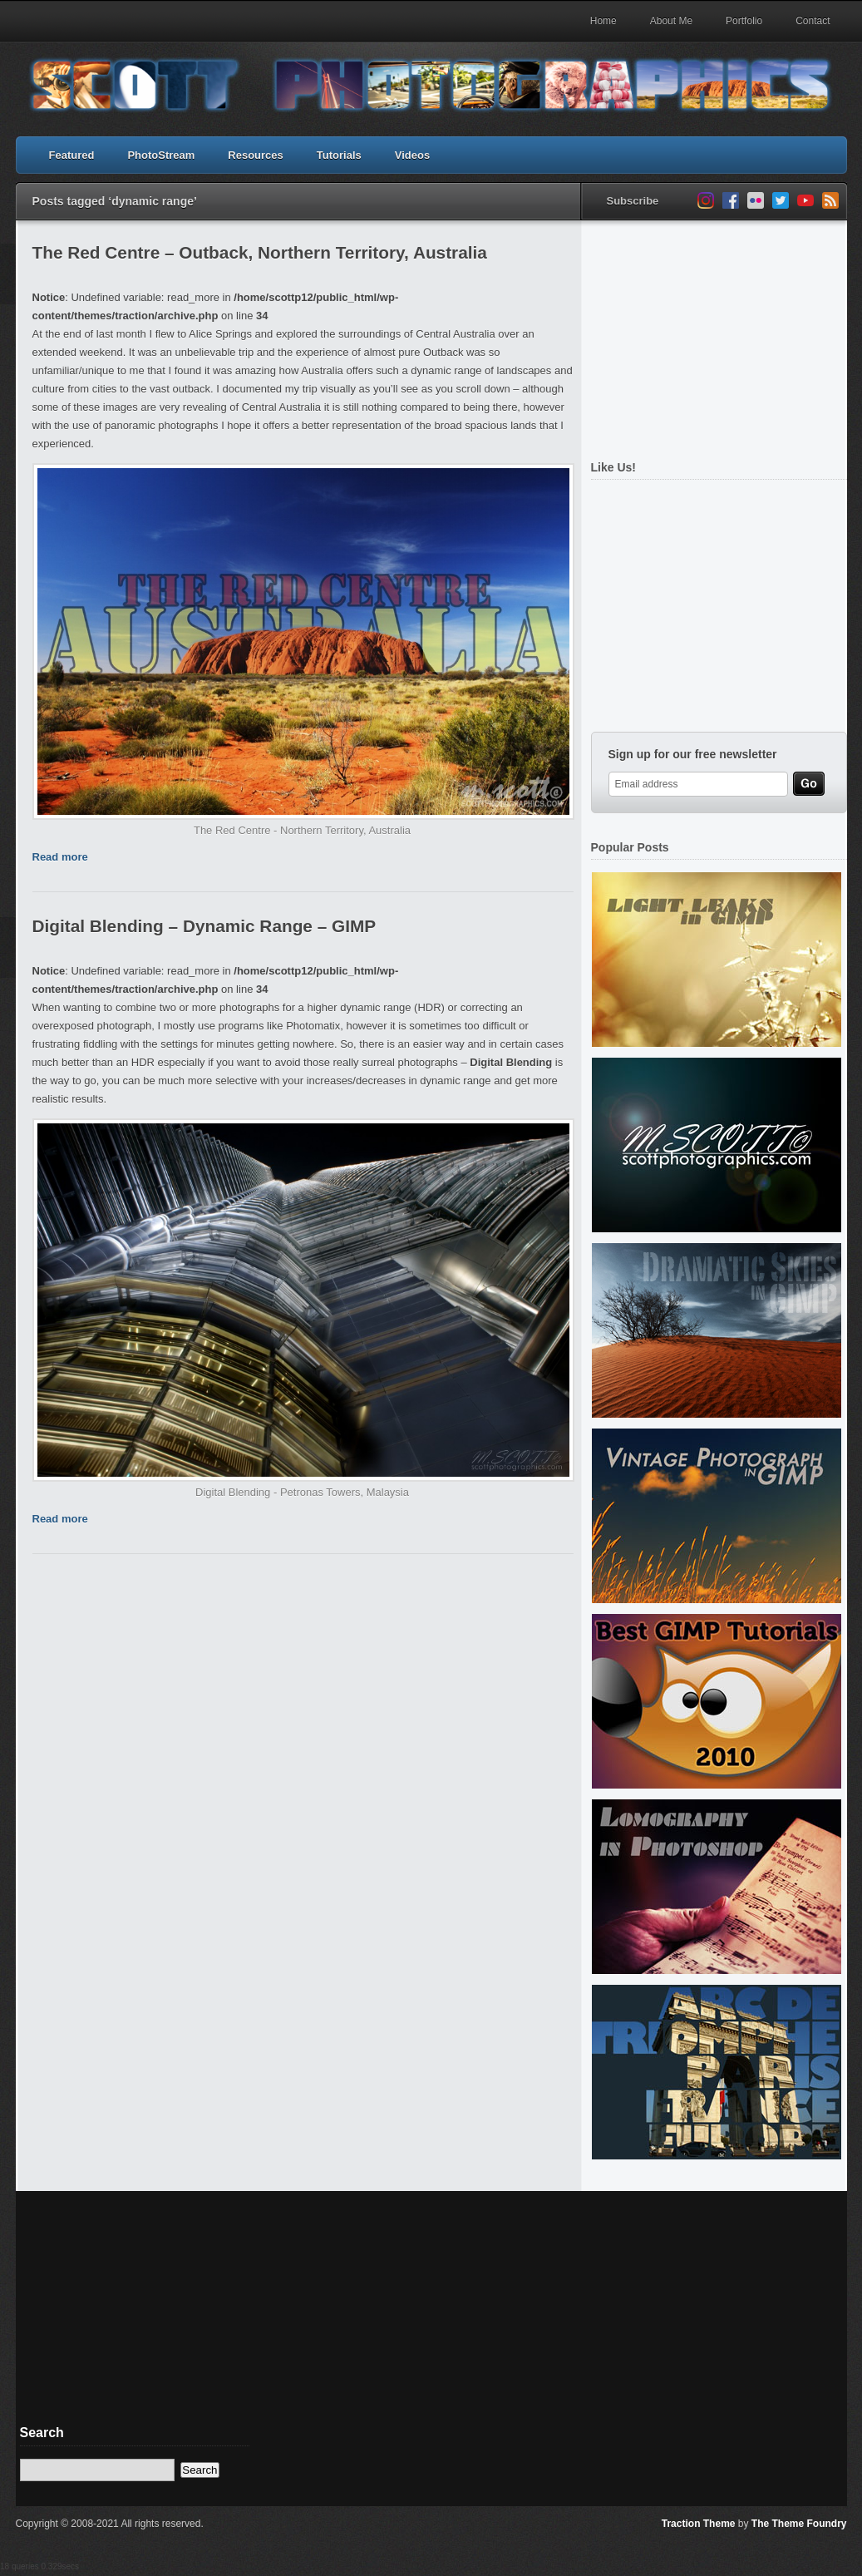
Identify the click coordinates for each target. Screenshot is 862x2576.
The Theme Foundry (799, 2523)
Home (603, 21)
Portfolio (744, 21)
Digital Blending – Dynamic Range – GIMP (204, 925)
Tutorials (339, 155)
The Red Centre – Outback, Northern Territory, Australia (259, 252)
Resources (255, 155)
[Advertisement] (715, 331)
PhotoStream (161, 155)
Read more (60, 857)
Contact (813, 21)
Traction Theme (699, 2523)
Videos (412, 155)
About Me (671, 21)
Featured (72, 155)
